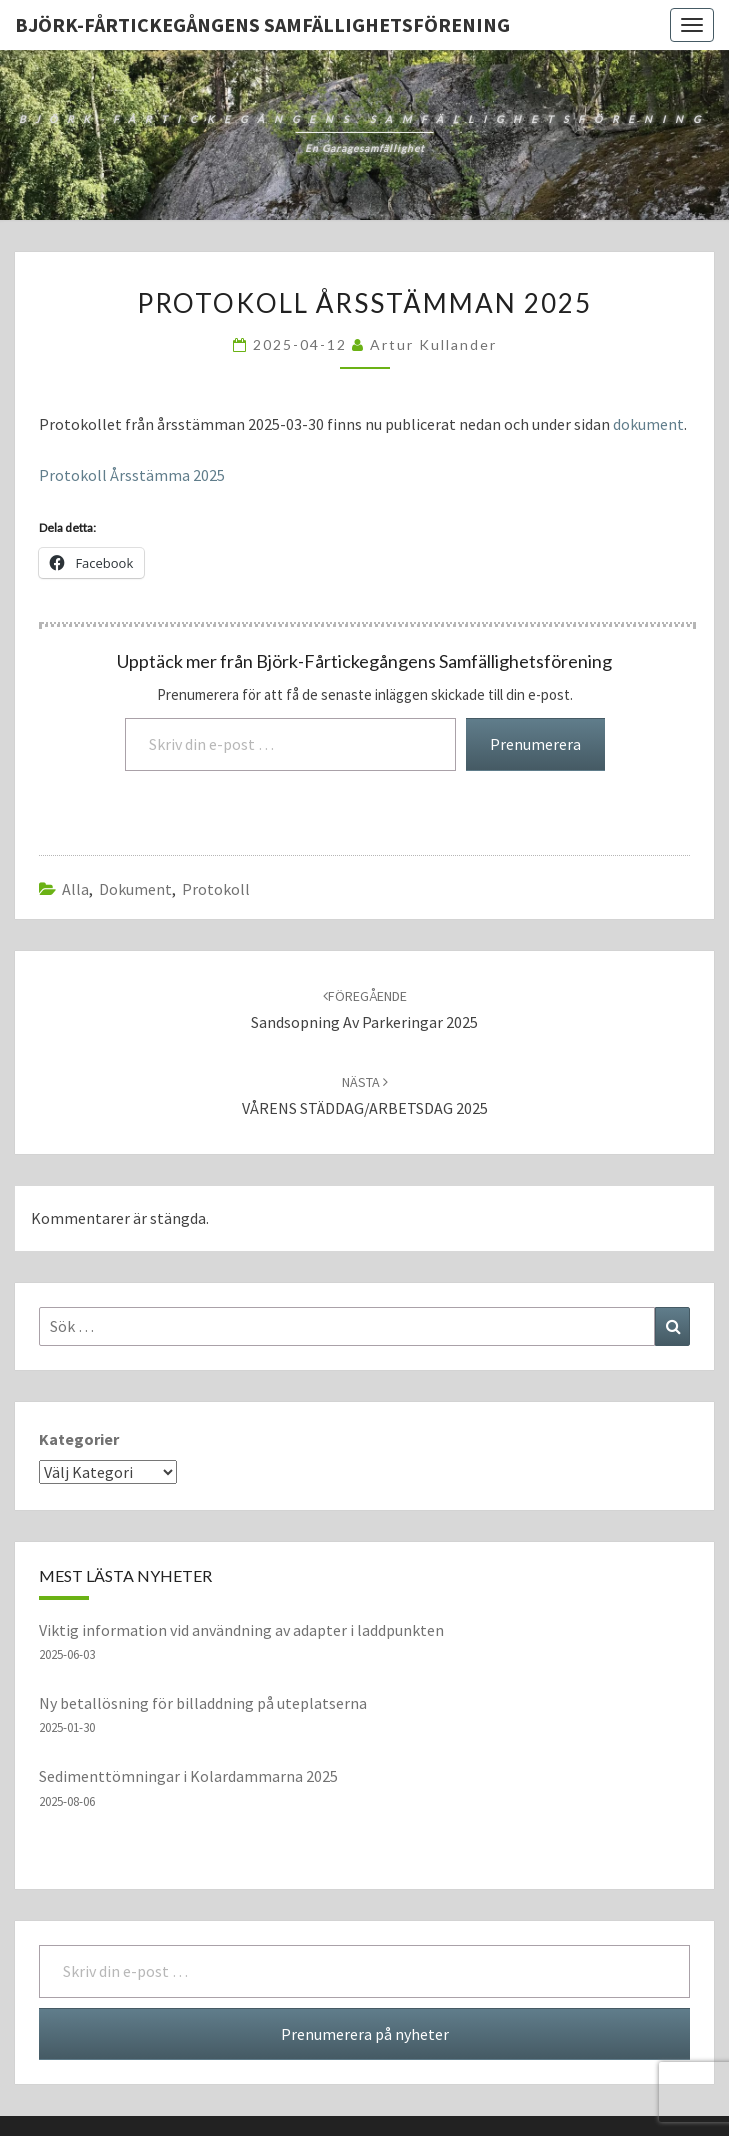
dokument (648, 424)
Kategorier (79, 1439)
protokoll (216, 889)
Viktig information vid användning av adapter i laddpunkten (241, 1630)
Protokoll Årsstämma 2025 (132, 475)
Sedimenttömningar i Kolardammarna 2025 (188, 1776)
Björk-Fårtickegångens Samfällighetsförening (262, 24)
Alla (75, 889)
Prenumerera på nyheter (365, 2034)
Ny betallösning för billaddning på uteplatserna (203, 1703)
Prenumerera (535, 744)
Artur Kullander (433, 344)
